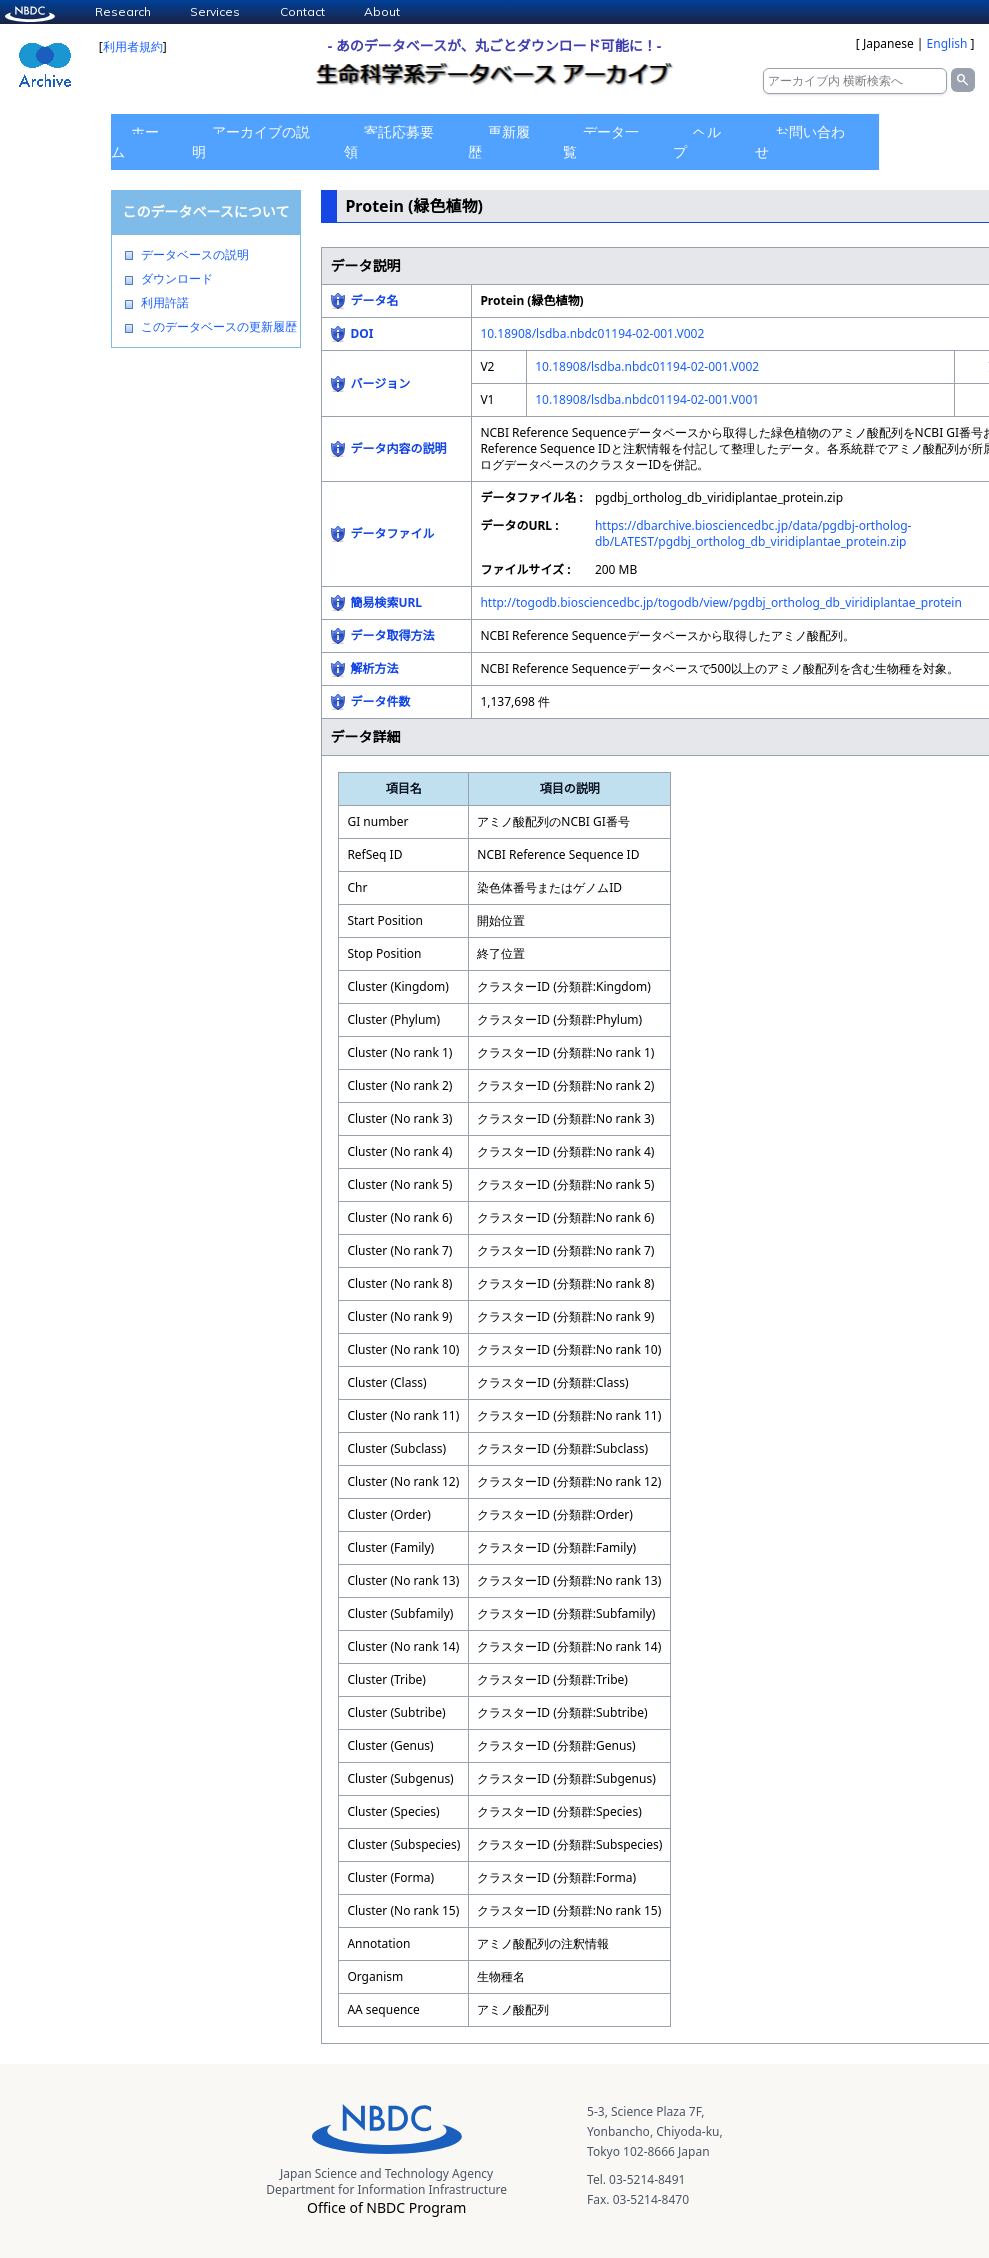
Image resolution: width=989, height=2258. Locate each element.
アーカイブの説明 (251, 141)
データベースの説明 (195, 255)
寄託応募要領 (389, 141)
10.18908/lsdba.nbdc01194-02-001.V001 (647, 399)
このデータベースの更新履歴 (219, 327)
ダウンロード (177, 279)
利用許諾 (165, 303)
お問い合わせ (800, 141)
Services (215, 11)
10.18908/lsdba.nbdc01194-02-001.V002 (592, 333)
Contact (302, 11)
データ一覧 (601, 141)
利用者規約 (133, 46)
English (947, 43)
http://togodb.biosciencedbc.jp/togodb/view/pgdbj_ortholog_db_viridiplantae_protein (720, 602)
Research (123, 11)
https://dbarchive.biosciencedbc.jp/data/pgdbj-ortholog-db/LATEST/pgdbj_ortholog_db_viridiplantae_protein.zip (753, 533)
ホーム (135, 141)
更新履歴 (499, 141)
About (382, 11)
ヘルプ (697, 141)
